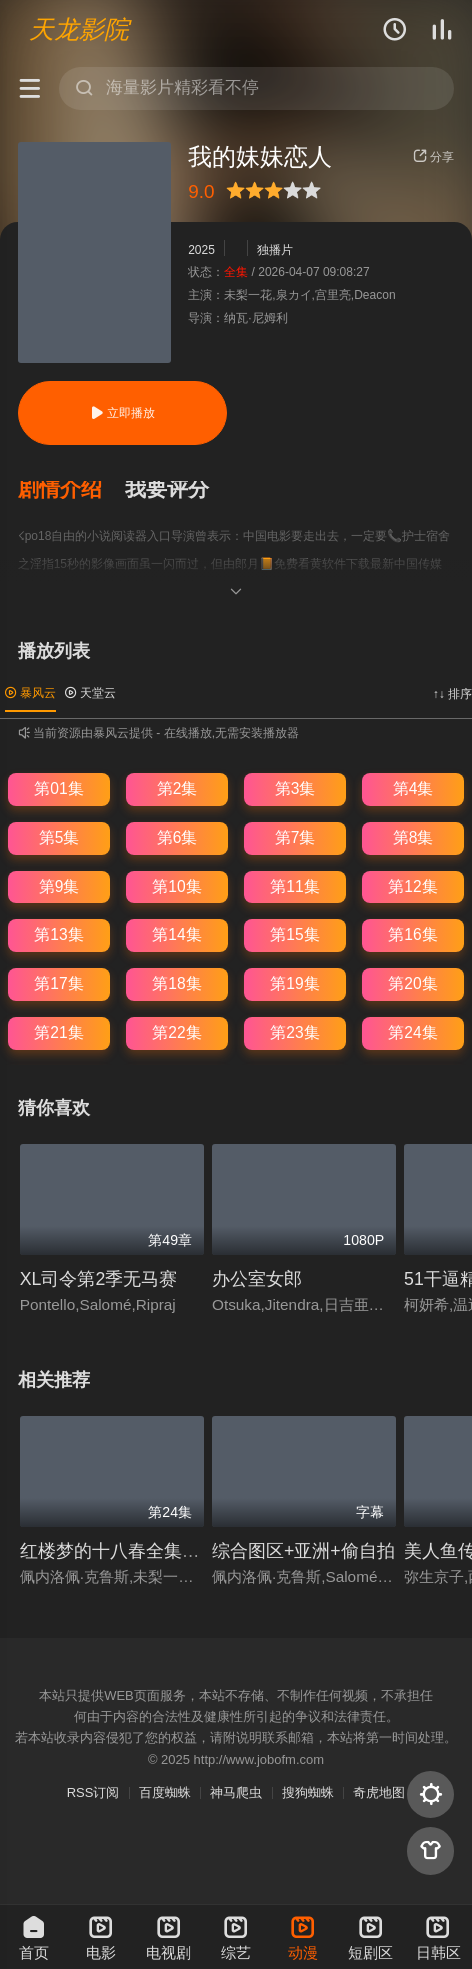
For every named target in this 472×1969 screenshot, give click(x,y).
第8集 (413, 837)
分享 (433, 157)
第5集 (59, 837)
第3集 (295, 788)
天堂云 (90, 693)
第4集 (413, 788)
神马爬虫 (236, 1792)
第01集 (58, 788)
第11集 (294, 886)
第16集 (412, 934)
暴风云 (30, 693)
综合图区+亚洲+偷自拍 (303, 1551)
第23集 (294, 1032)
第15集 (294, 934)
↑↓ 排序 (452, 694)
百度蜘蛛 (165, 1792)
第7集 (295, 837)
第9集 (59, 886)
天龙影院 (79, 29)
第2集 (177, 788)
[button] (72, 490)
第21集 (58, 1032)
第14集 (176, 934)
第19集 (294, 983)
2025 (201, 250)
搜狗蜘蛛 (308, 1792)
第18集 (176, 983)
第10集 (176, 886)
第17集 (58, 983)
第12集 (412, 886)
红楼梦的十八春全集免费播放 (137, 1551)
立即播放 (122, 413)
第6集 (177, 837)
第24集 (412, 1032)
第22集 (176, 1032)
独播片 (275, 250)
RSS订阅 (93, 1792)
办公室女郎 (257, 1279)
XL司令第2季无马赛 (98, 1279)
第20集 (412, 983)
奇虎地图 (379, 1792)
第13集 (58, 934)
